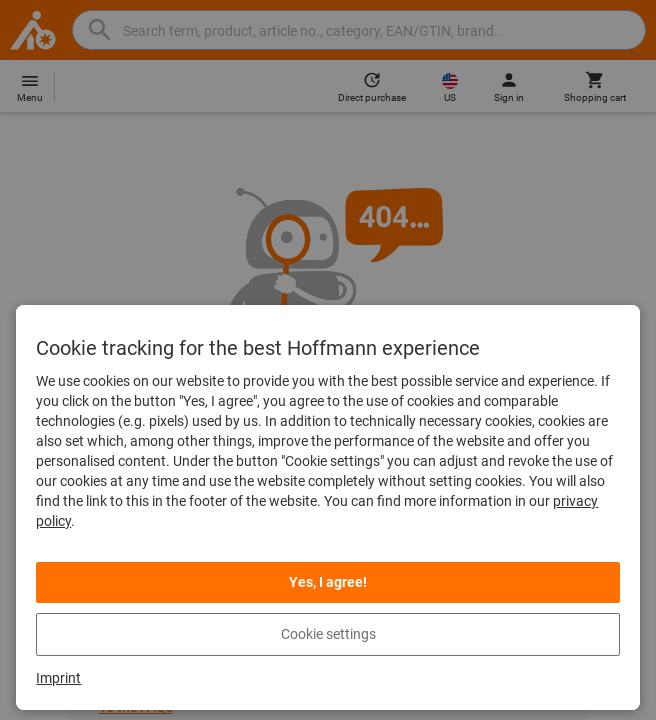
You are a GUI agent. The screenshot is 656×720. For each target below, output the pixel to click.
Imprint (58, 678)
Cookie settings (328, 634)
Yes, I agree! (328, 582)
